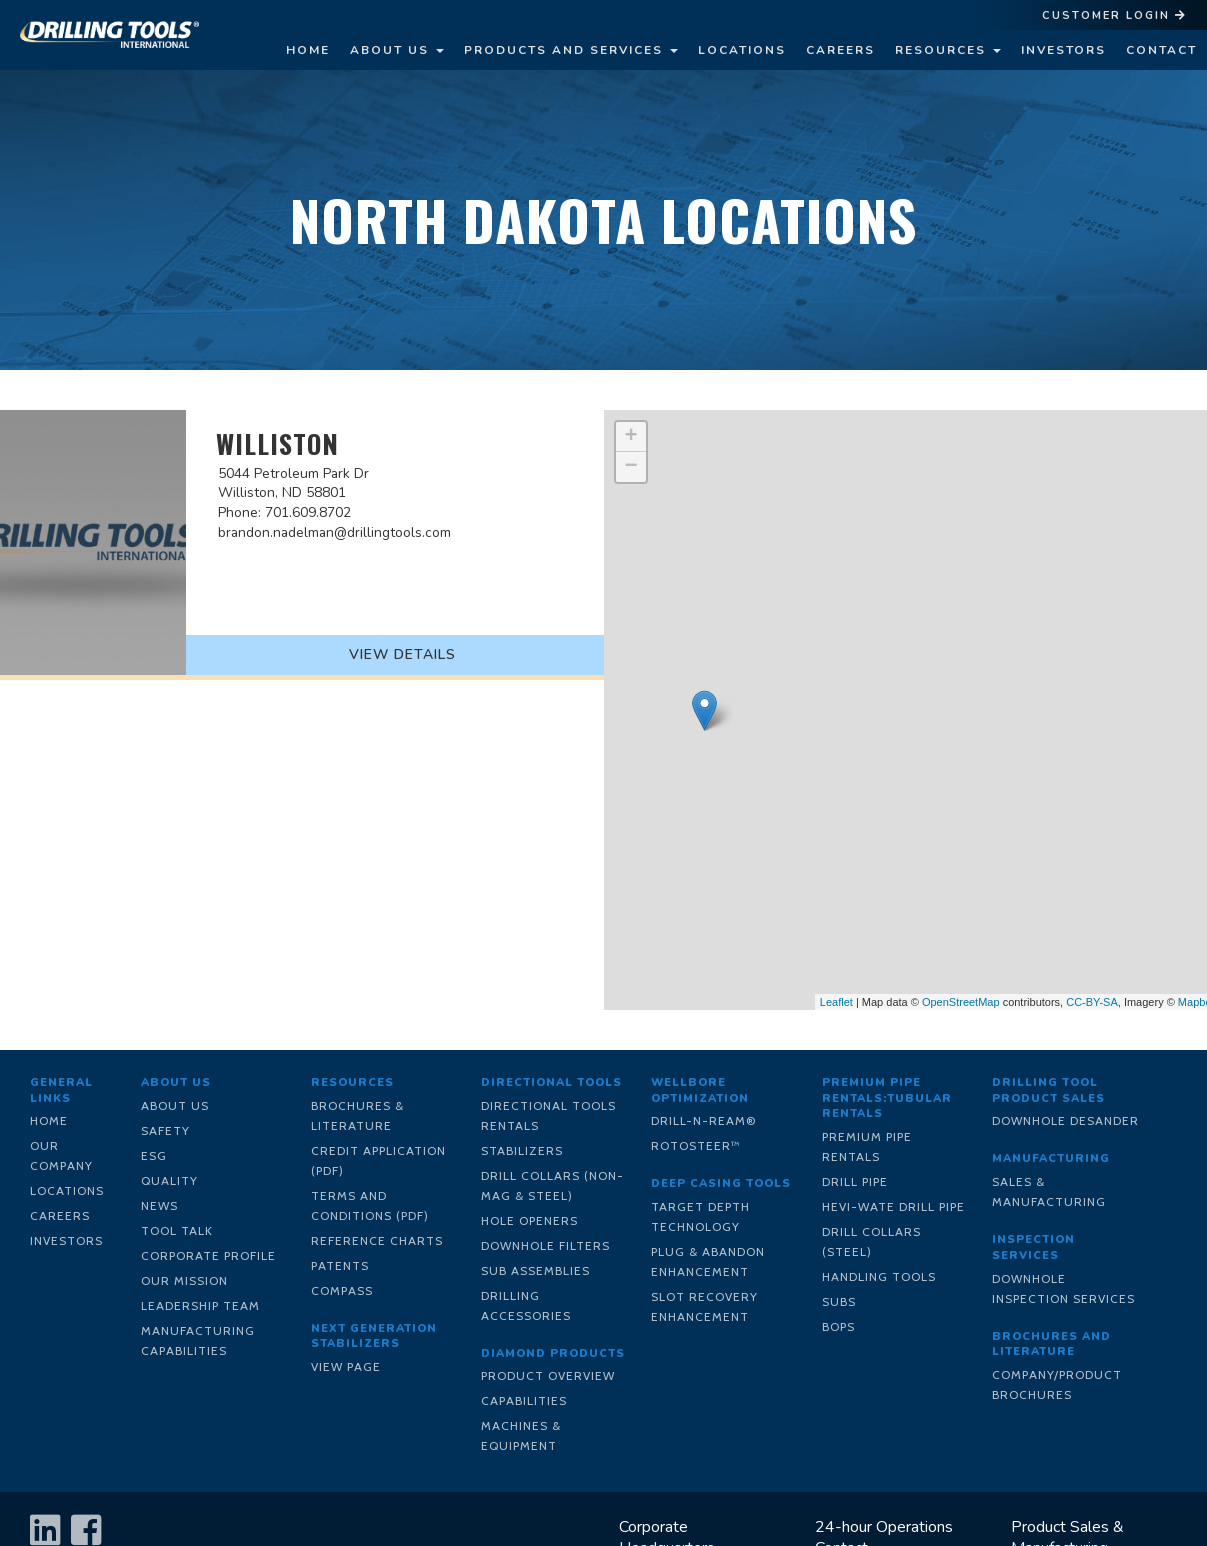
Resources (948, 50)
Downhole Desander (1065, 1120)
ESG (154, 1155)
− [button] (630, 467)
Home (308, 50)
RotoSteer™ (696, 1145)
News (159, 1205)
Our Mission (184, 1280)
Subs (839, 1301)
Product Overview (548, 1375)
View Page (346, 1366)
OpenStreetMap (961, 1002)
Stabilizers (522, 1150)
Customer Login (1114, 15)
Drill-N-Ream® (704, 1120)
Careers (840, 50)
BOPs (838, 1326)
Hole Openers (529, 1220)
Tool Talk (177, 1230)
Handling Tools (879, 1276)
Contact (1161, 50)
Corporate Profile (208, 1255)
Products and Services (571, 50)
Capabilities (524, 1400)
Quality (169, 1180)
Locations (742, 50)
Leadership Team (200, 1305)
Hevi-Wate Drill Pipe (893, 1206)
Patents (340, 1265)
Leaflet (836, 1002)
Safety (165, 1130)
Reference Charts (377, 1240)
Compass (342, 1290)
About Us (397, 50)
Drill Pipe (855, 1181)
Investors (1063, 50)
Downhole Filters (545, 1245)
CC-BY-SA (1092, 1002)
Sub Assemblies (535, 1270)
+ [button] (630, 437)
